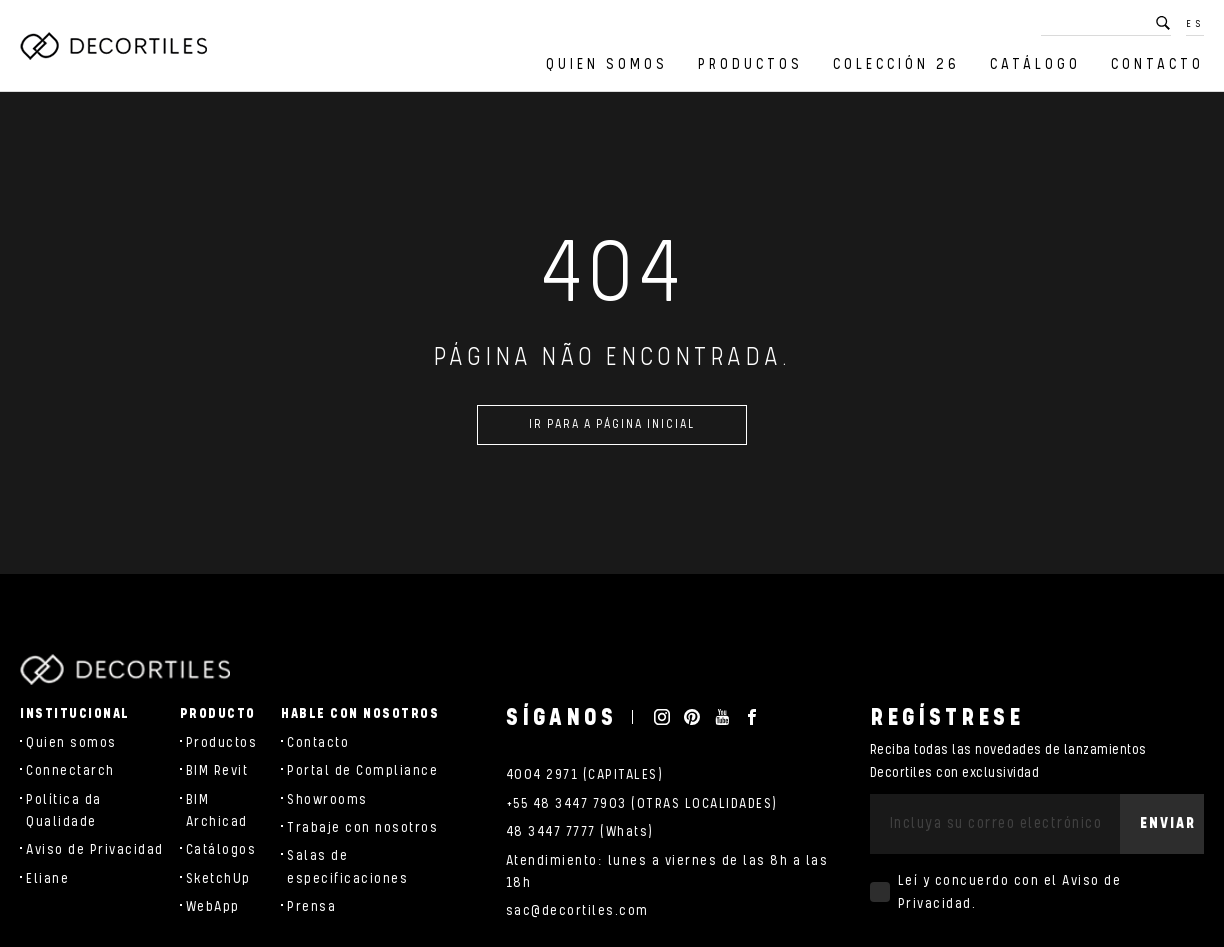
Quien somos (607, 64)
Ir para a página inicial (612, 432)
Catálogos (221, 850)
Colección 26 (896, 64)
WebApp (213, 907)
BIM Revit (217, 771)
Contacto (1157, 64)
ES (1195, 24)
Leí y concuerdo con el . (1010, 892)
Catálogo (1035, 64)
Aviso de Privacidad (95, 850)
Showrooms (327, 800)
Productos (750, 64)
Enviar (1168, 823)
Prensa (311, 907)
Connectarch (70, 771)
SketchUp (218, 879)
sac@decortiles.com (577, 911)
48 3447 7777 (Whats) (580, 832)
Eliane (47, 879)
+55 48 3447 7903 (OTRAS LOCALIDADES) (642, 804)
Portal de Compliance (362, 771)
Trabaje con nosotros (362, 828)
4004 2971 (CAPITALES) (585, 775)
